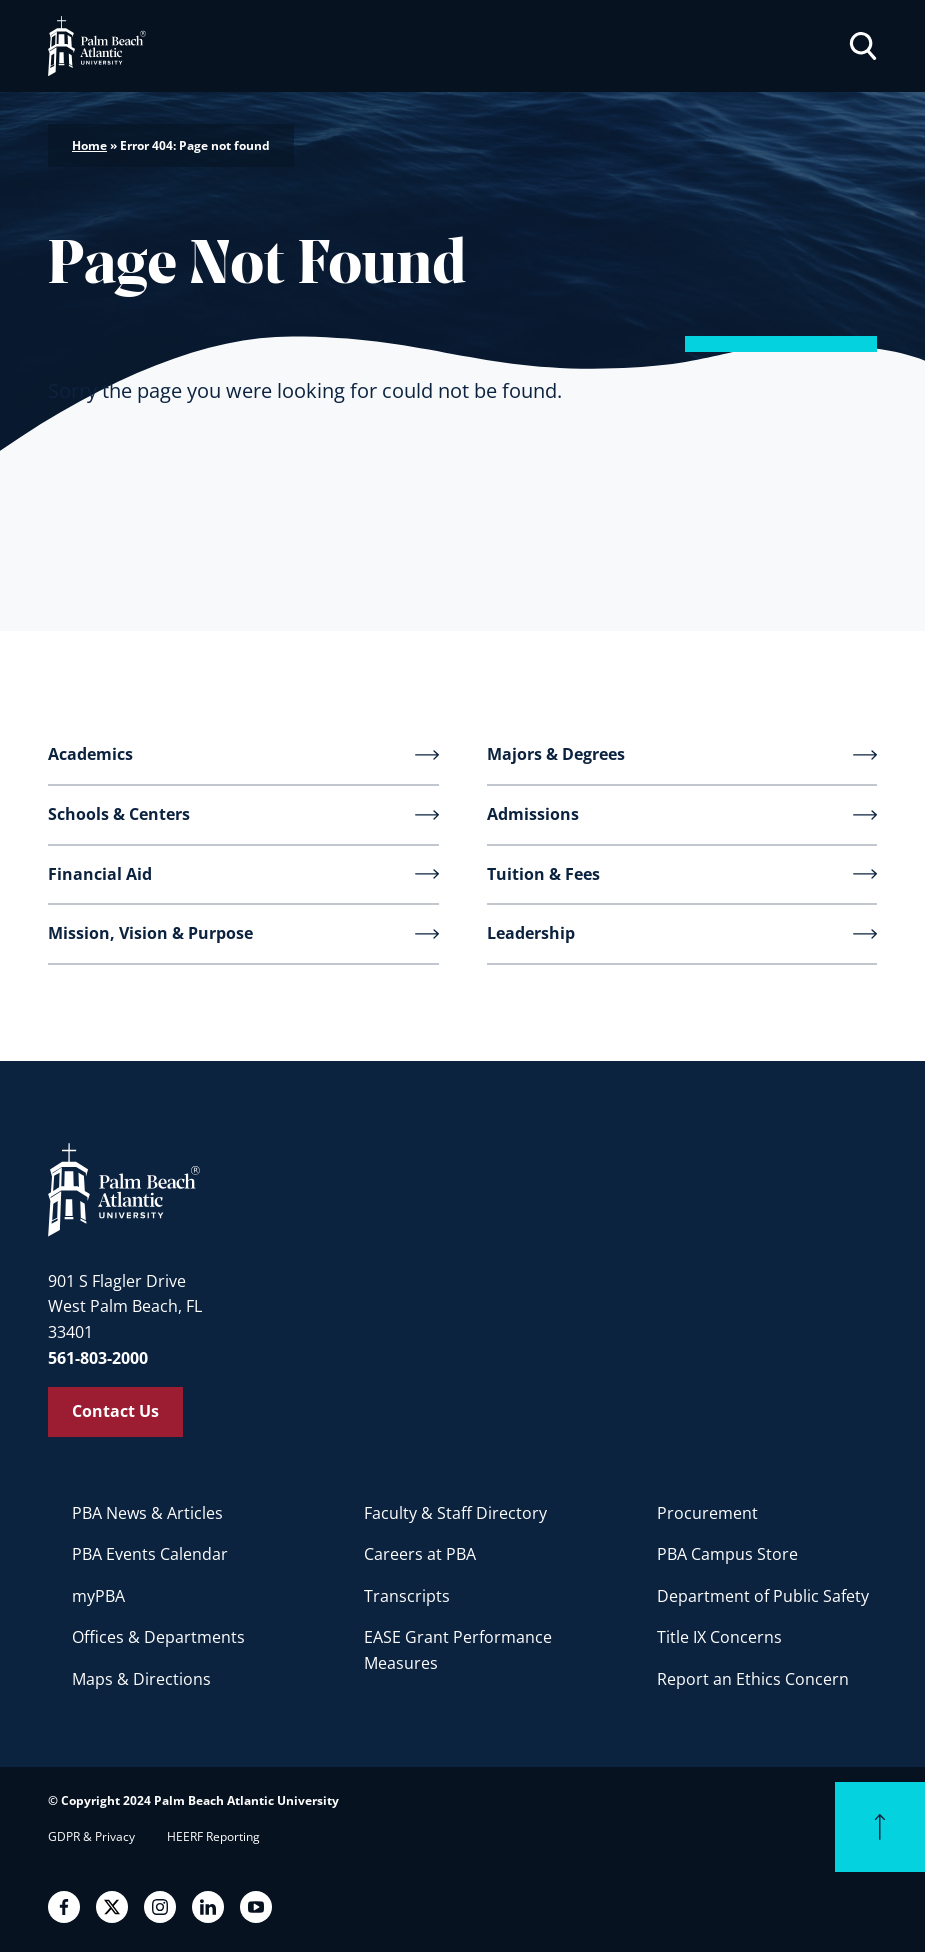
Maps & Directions (141, 1679)
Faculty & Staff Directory (455, 1513)
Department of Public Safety (763, 1596)
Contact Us (115, 1411)
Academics (90, 754)
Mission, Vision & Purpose (150, 933)
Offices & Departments (158, 1637)
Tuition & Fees (543, 874)
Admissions (533, 814)
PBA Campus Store (727, 1554)
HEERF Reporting (213, 1836)
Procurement (707, 1513)
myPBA (98, 1596)
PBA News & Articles (147, 1513)
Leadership (531, 933)
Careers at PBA (420, 1554)
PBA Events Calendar (150, 1554)
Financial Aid (100, 874)
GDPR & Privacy (91, 1836)
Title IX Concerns (719, 1637)
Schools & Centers (119, 814)
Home (89, 145)
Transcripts (407, 1596)
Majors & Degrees (556, 754)
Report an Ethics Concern (753, 1679)
